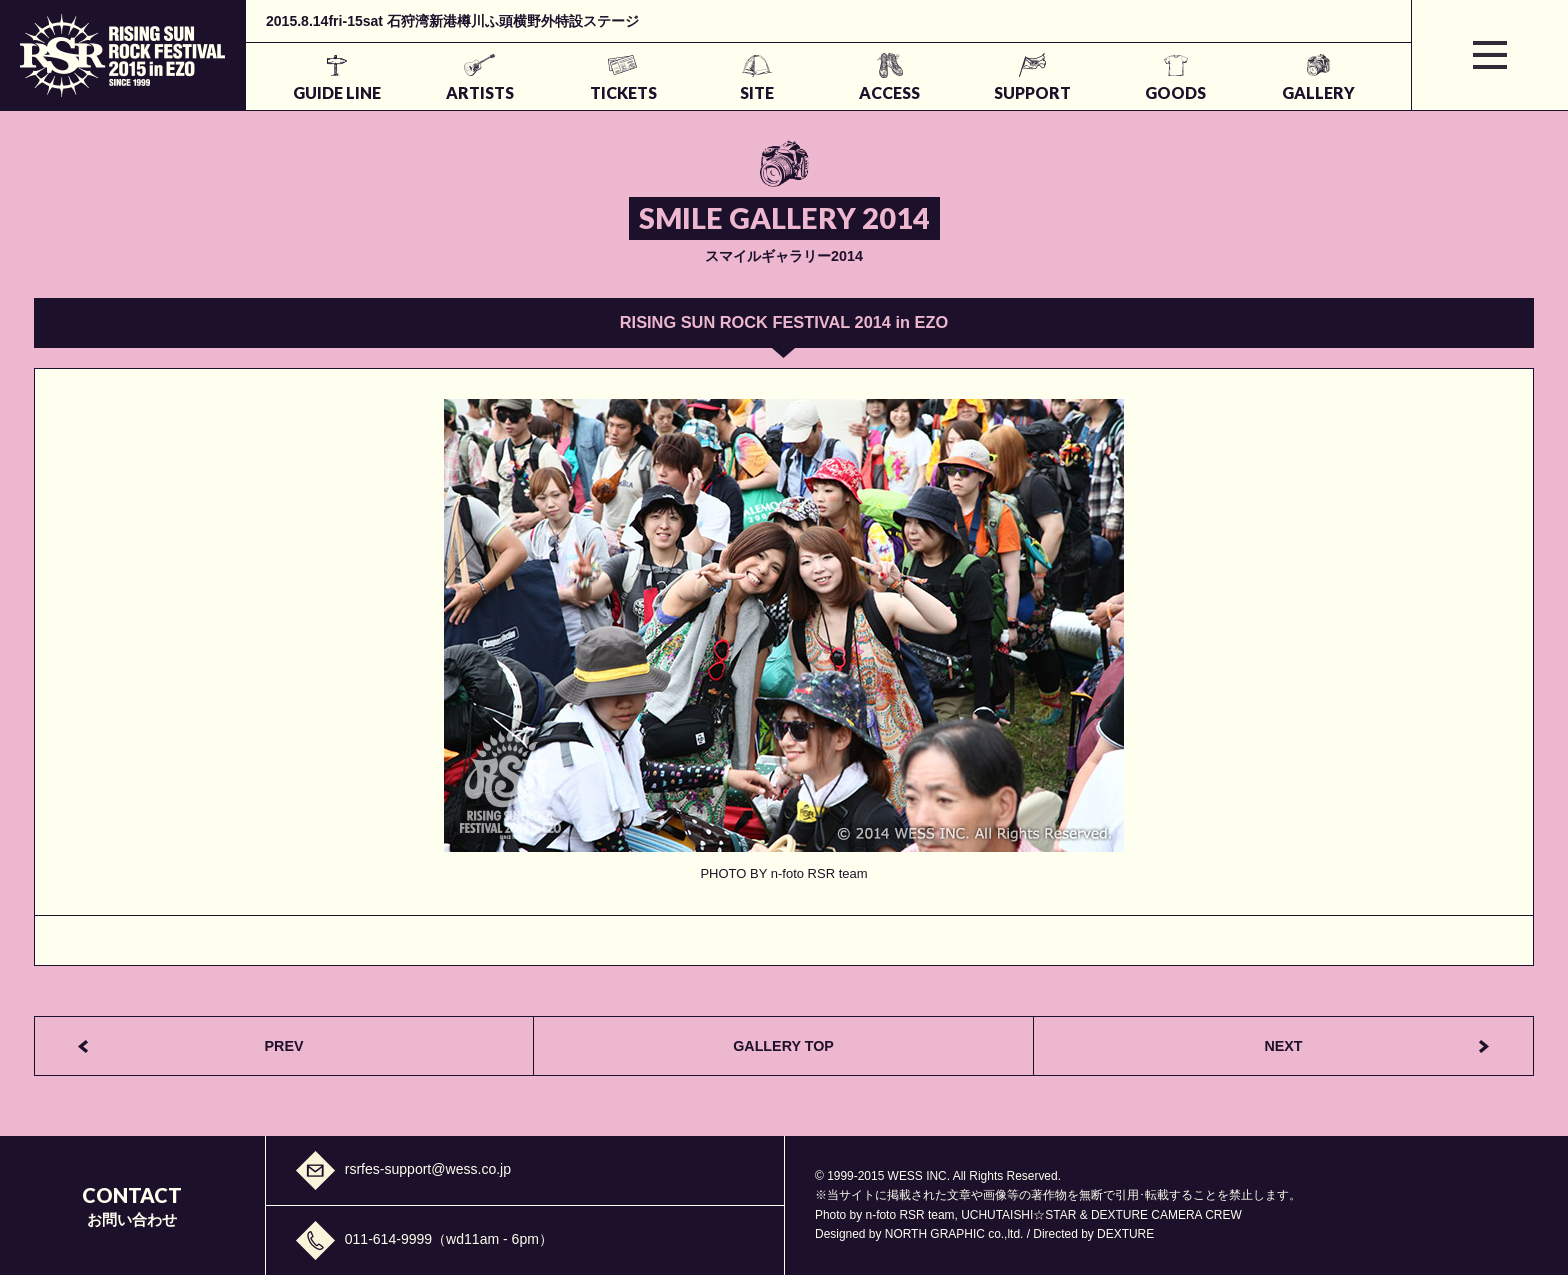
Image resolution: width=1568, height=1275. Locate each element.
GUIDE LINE (337, 92)
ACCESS (889, 92)
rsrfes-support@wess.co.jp (428, 1169)
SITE (757, 92)
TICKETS (623, 92)
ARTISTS (480, 92)
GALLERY (1318, 92)
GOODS (1175, 92)
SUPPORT (1032, 92)
